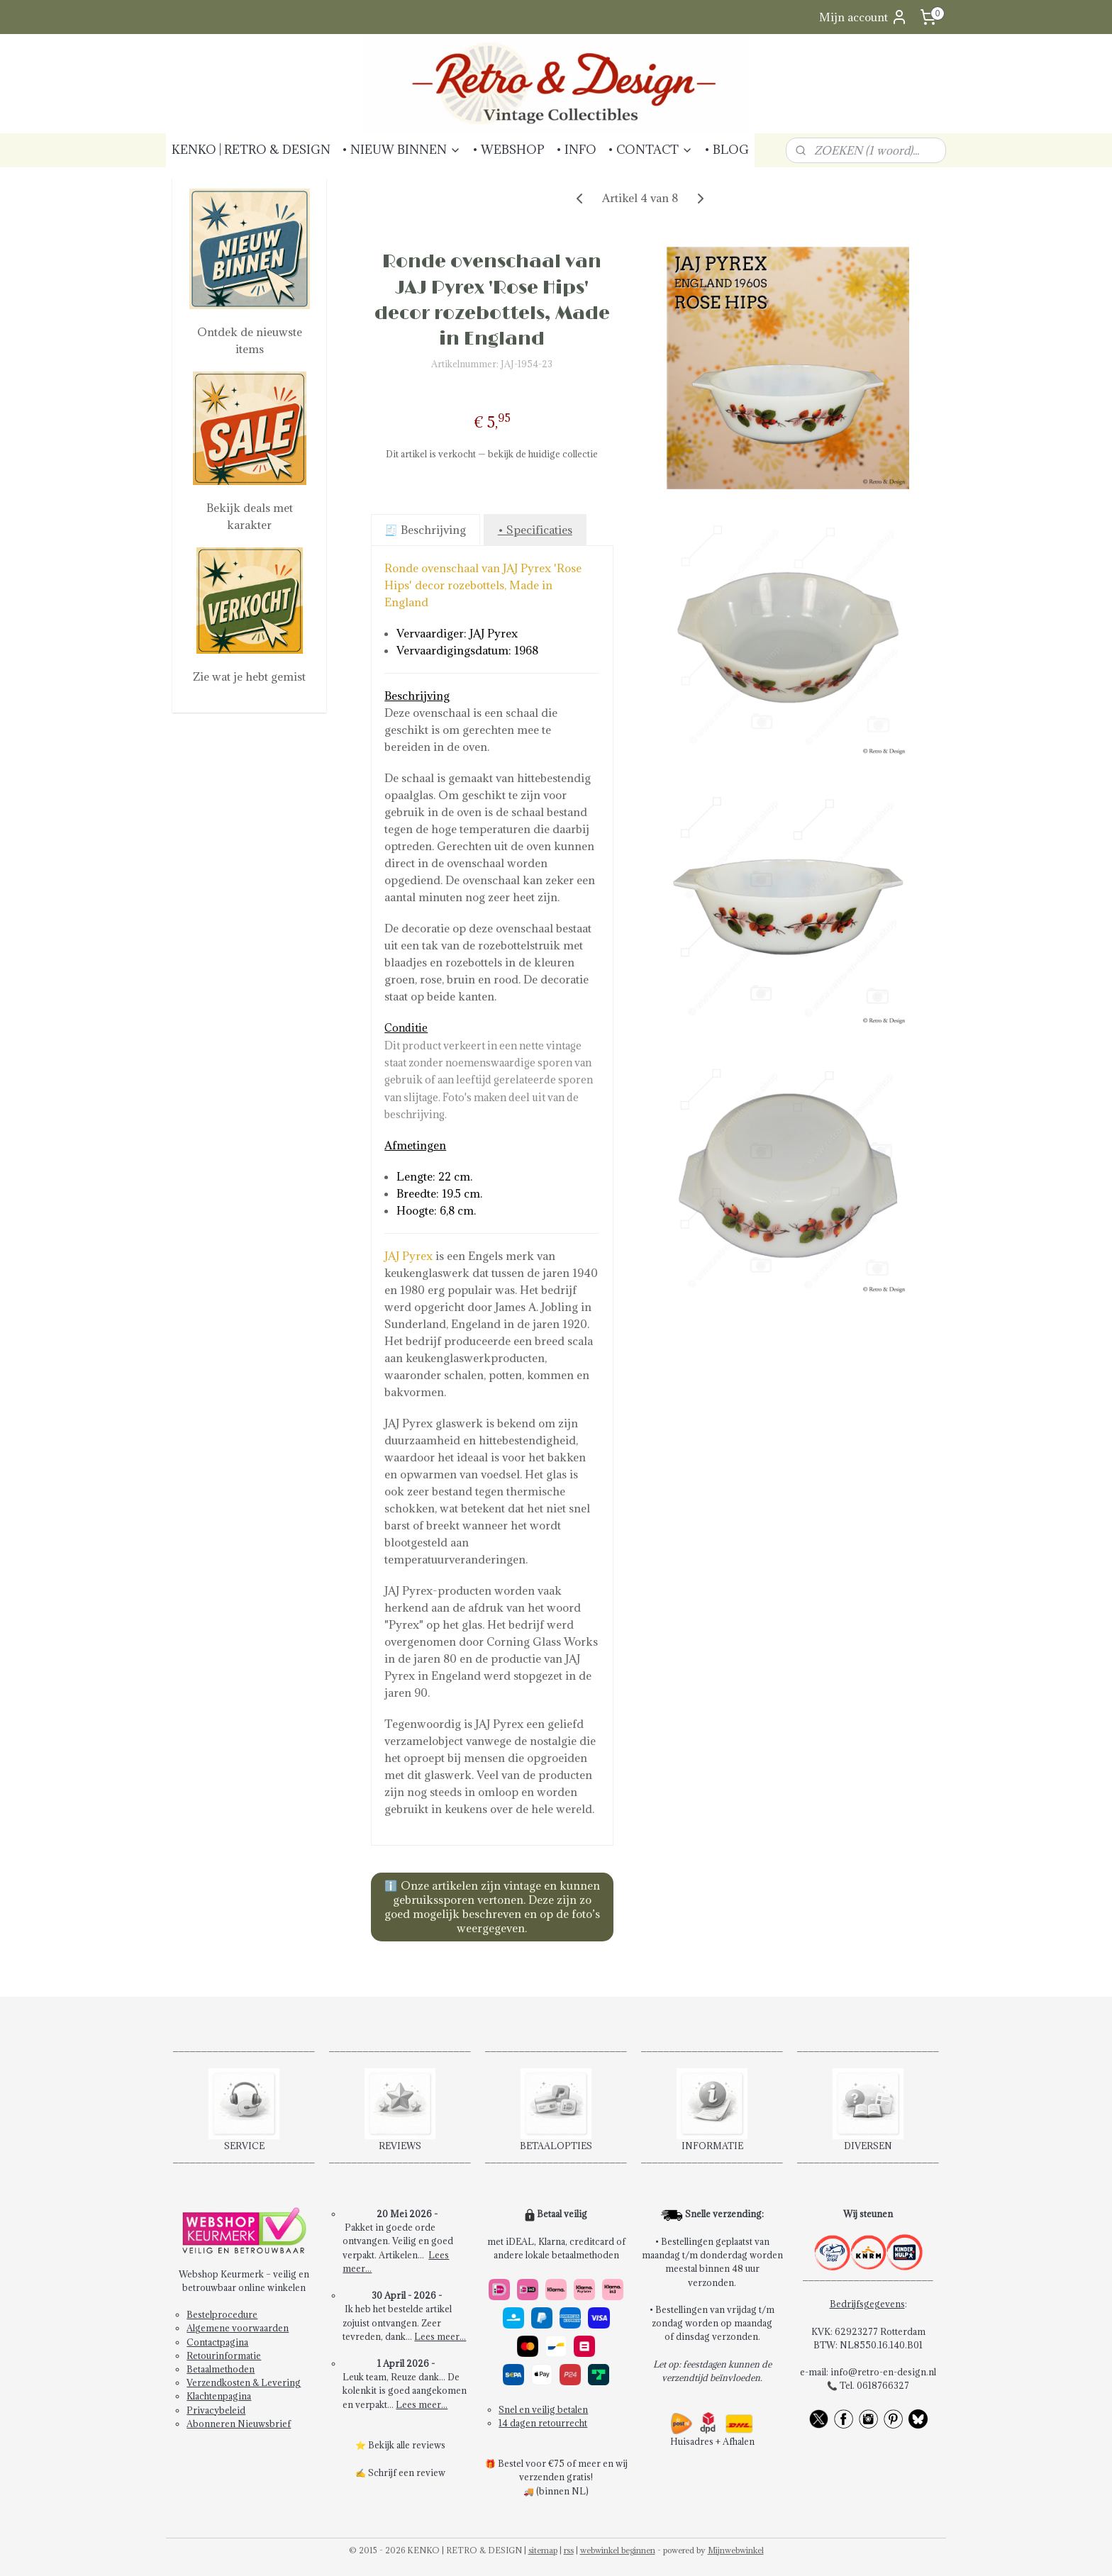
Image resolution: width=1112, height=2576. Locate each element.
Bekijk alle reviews (406, 2444)
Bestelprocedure (222, 2314)
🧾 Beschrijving (425, 530)
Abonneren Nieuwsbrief (239, 2423)
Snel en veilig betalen (543, 2409)
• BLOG (726, 149)
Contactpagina (217, 2342)
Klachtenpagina (219, 2396)
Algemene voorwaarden (238, 2328)
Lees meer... (440, 2336)
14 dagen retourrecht (543, 2423)
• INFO (576, 149)
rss (569, 2550)
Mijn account (863, 17)
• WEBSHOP (508, 149)
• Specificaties (534, 530)
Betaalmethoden (221, 2369)
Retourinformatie (224, 2355)
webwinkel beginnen (617, 2550)
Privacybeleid (216, 2410)
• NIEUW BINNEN (401, 149)
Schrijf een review (406, 2472)
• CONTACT (650, 149)
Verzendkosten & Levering (244, 2382)
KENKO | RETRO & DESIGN (251, 149)
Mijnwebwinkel (736, 2550)
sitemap (542, 2550)
